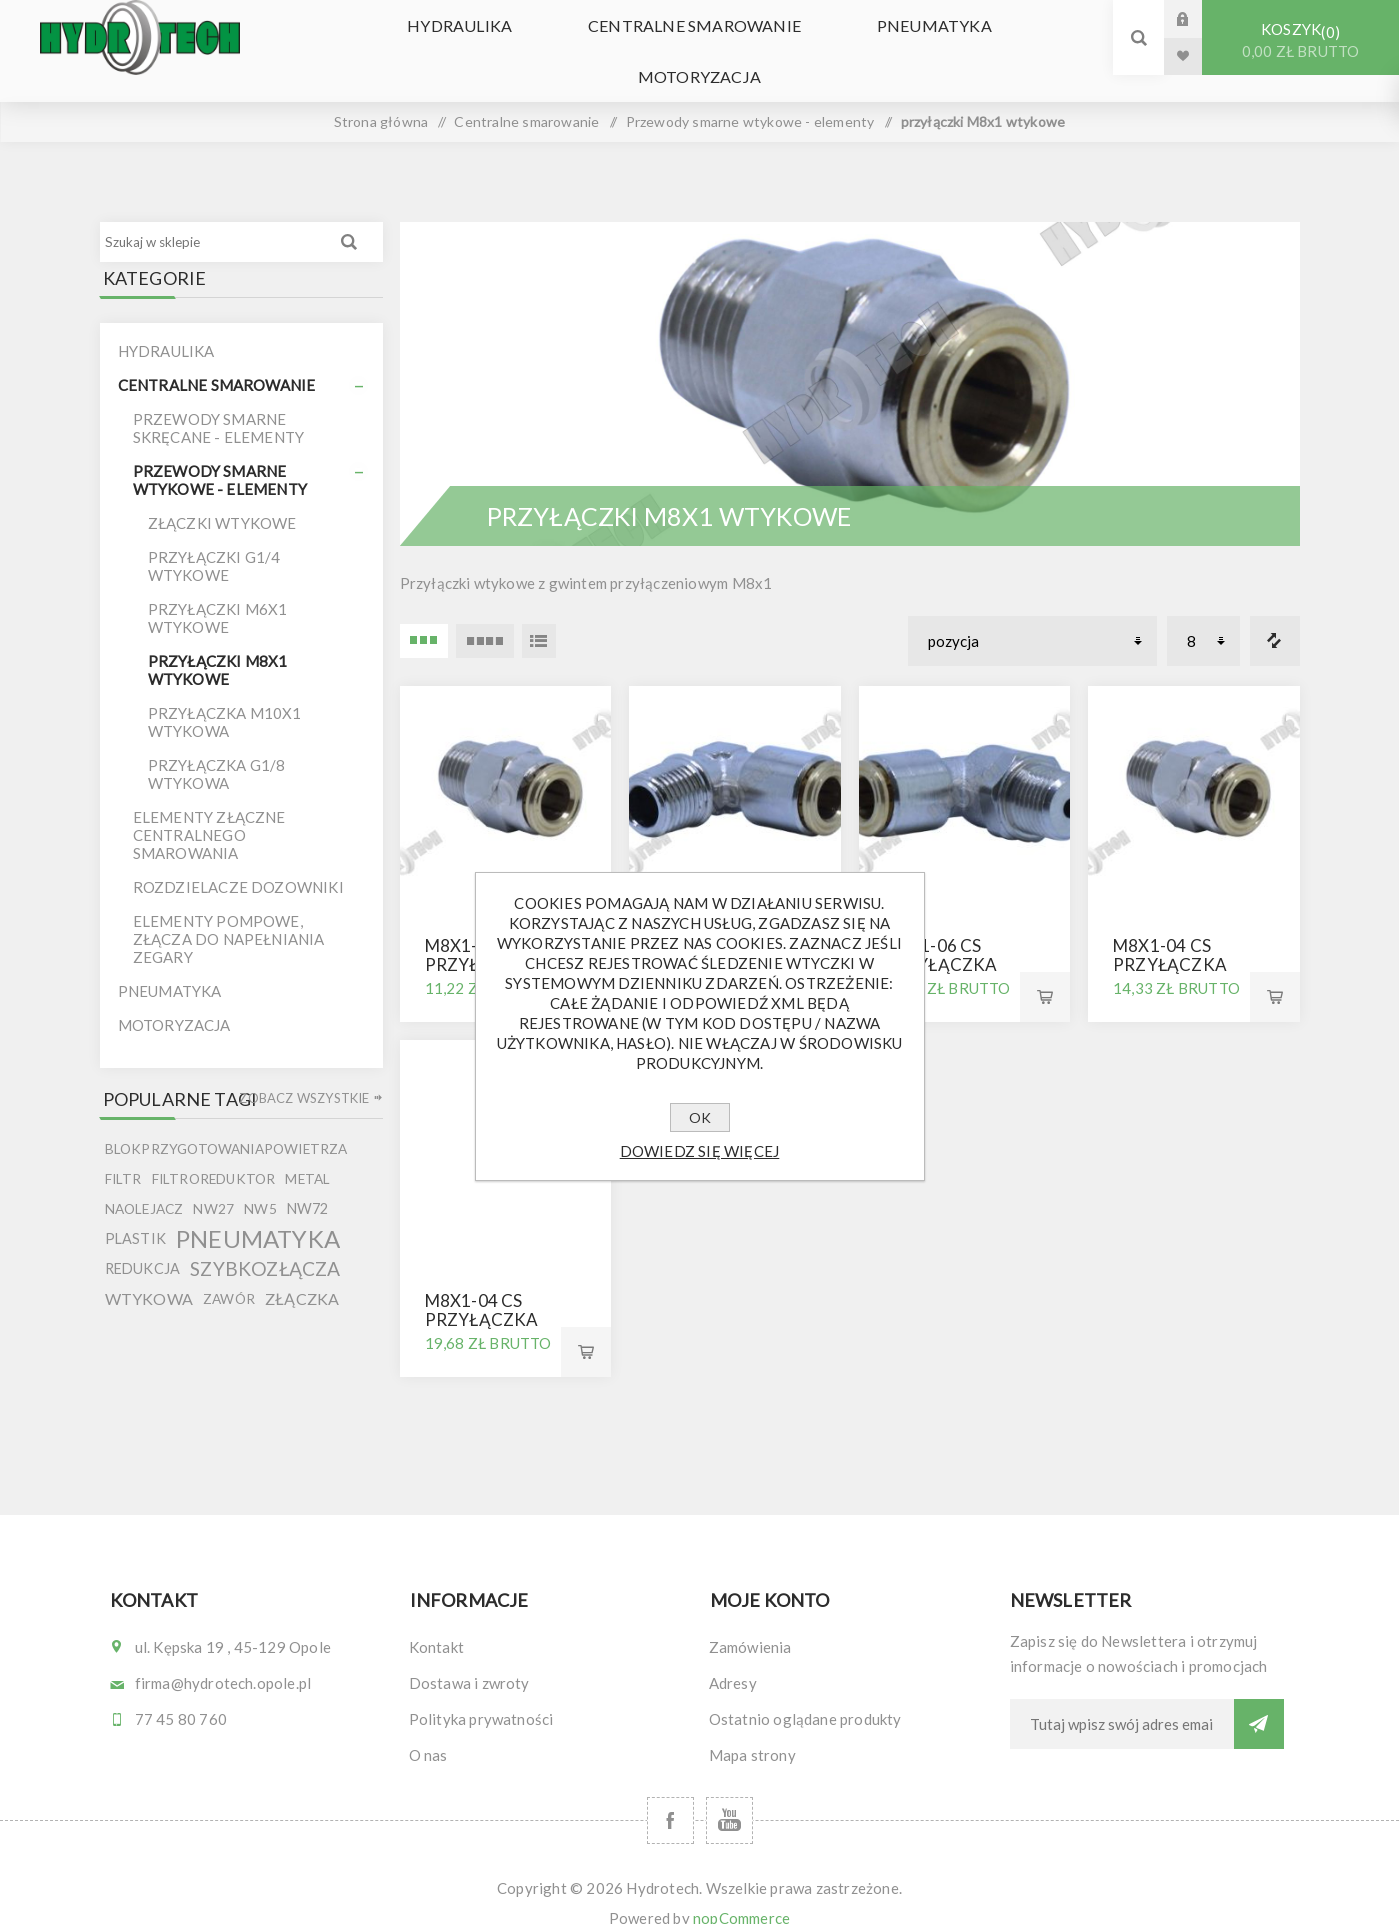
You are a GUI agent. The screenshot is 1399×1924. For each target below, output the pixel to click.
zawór (229, 1273)
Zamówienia (750, 1620)
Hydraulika (388, 37)
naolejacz (144, 1183)
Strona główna (381, 94)
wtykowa (149, 1272)
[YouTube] (729, 1793)
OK (700, 1117)
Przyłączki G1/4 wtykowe (214, 540)
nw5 (260, 1183)
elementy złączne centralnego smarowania (209, 809)
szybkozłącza (265, 1242)
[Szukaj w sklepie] (213, 215)
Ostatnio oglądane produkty (805, 1692)
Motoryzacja (1000, 37)
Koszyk (1300, 40)
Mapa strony (752, 1728)
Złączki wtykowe (222, 497)
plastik (135, 1212)
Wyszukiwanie (349, 215)
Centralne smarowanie (604, 37)
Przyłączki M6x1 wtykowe (218, 592)
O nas (428, 1728)
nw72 (308, 1182)
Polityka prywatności (481, 1692)
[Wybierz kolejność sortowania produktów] (1032, 614)
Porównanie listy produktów (1275, 614)
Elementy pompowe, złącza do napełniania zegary (229, 913)
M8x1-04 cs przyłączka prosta (1170, 938)
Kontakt (436, 1620)
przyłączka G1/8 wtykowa (217, 748)
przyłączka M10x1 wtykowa (225, 696)
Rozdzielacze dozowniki (238, 861)
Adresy (733, 1656)
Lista (539, 614)
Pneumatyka (825, 37)
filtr (123, 1153)
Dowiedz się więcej (700, 1151)
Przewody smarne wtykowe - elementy (220, 454)
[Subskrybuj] (1122, 1697)
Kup (1045, 971)
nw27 (213, 1183)
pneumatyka (258, 1212)
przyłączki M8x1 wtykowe (218, 644)
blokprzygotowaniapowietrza (226, 1123)
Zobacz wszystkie (304, 1072)
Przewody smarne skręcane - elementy (219, 402)
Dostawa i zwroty (469, 1656)
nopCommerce (741, 1891)
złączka (302, 1272)
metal (307, 1153)
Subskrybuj (1259, 1697)
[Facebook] (670, 1793)
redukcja (143, 1242)
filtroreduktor (214, 1153)
